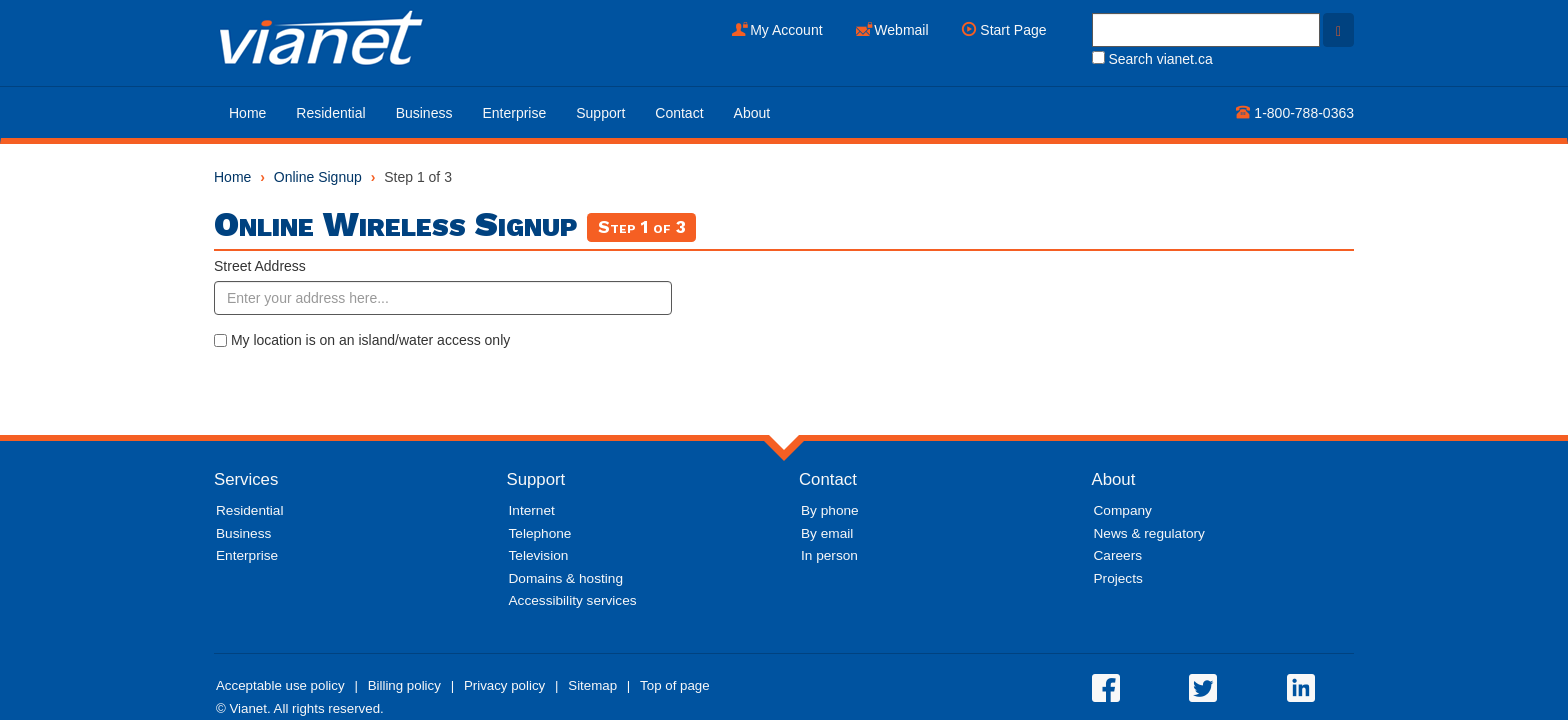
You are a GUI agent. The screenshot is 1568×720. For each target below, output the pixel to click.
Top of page (675, 685)
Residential (330, 113)
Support (600, 113)
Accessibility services (573, 600)
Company (1123, 510)
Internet (532, 510)
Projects (1118, 578)
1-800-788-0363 (1295, 113)
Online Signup (318, 177)
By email (827, 533)
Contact (679, 113)
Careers (1118, 555)
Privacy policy (504, 685)
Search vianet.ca (1152, 59)
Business (424, 113)
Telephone (540, 533)
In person (829, 555)
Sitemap (592, 685)
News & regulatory (1149, 533)
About (752, 113)
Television (539, 555)
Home (247, 113)
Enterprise (514, 113)
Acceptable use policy (280, 685)
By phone (830, 510)
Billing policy (404, 685)
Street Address (260, 266)
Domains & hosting (566, 578)
